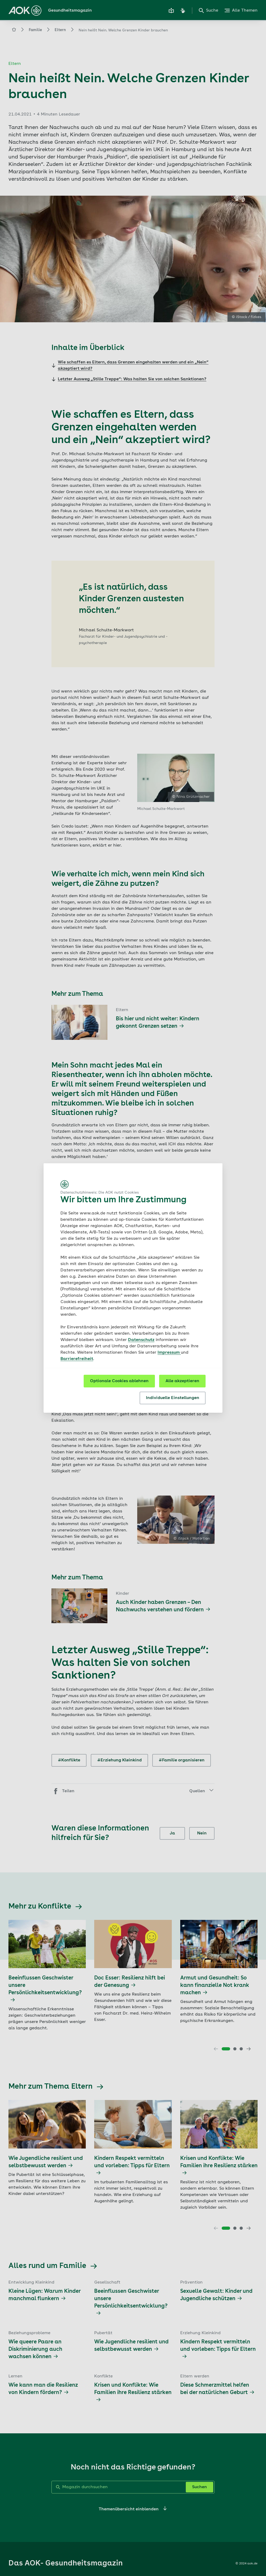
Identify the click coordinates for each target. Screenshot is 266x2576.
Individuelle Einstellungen (172, 1398)
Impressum (169, 1353)
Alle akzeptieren (182, 1381)
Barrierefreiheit (76, 1359)
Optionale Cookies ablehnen (119, 1381)
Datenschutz (141, 1340)
